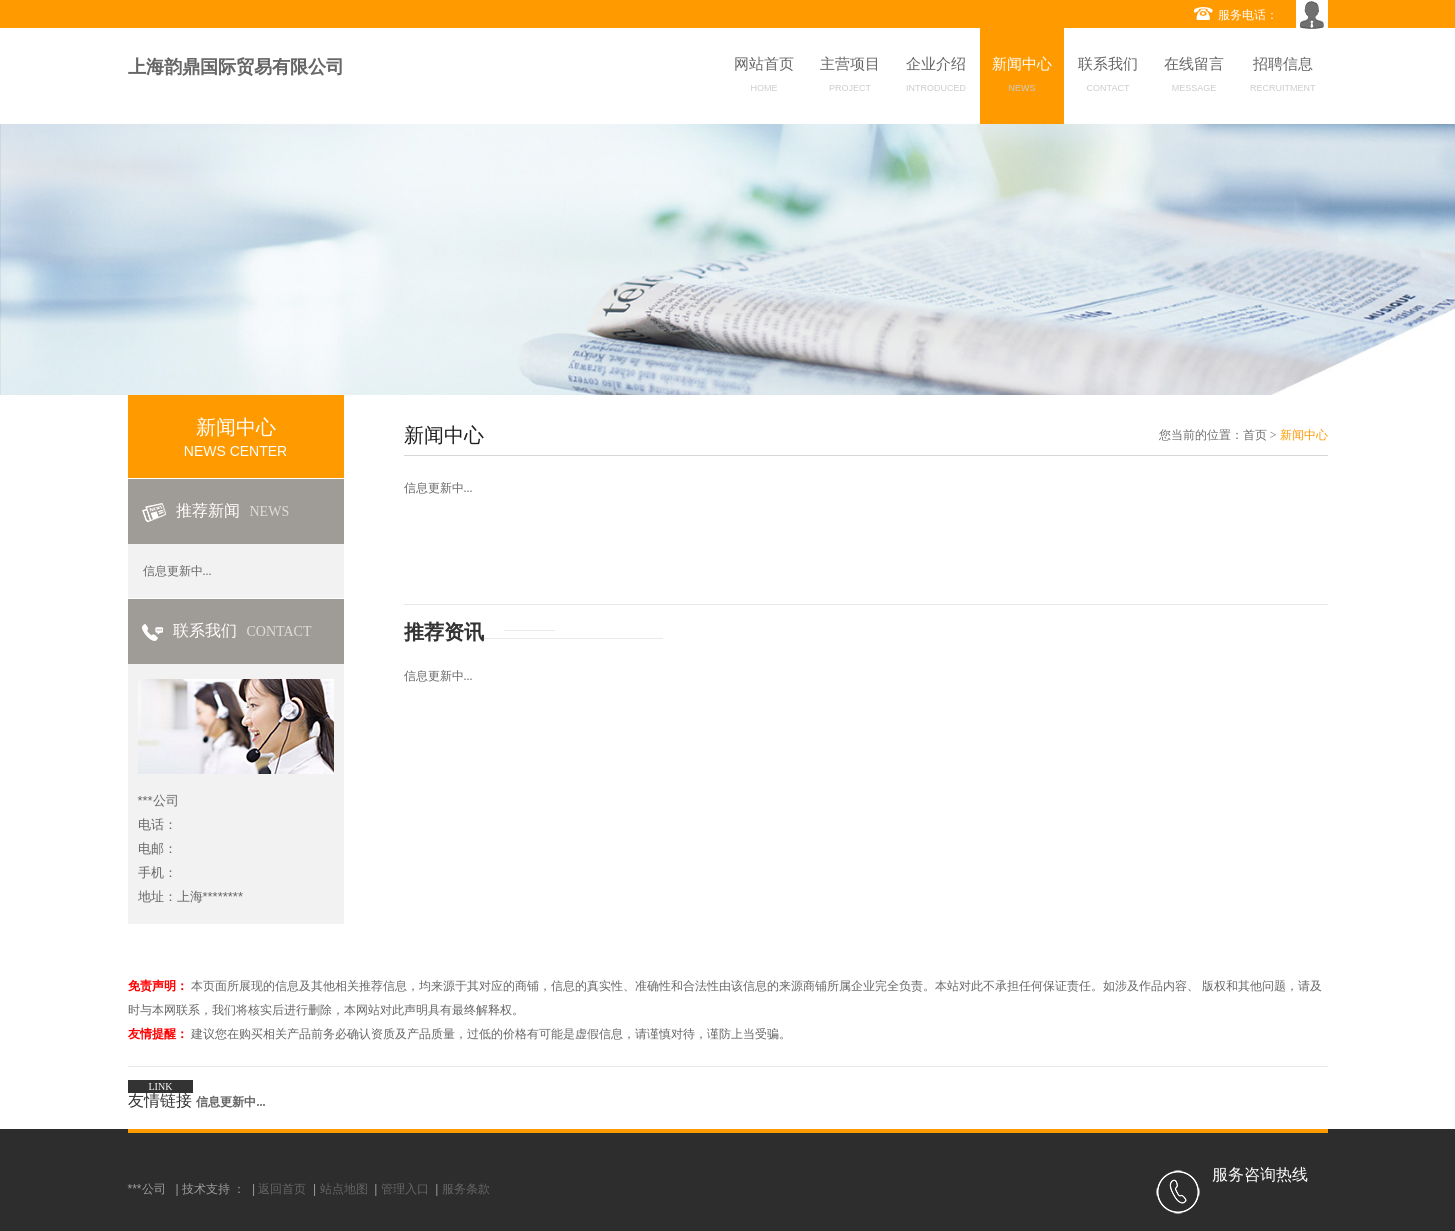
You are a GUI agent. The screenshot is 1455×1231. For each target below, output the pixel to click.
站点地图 (344, 1189)
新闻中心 (1022, 78)
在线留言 (1194, 78)
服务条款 (466, 1189)
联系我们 (1108, 78)
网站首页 (764, 78)
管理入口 (405, 1189)
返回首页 (282, 1189)
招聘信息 (1283, 78)
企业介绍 (936, 78)
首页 (1255, 435)
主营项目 (850, 78)
